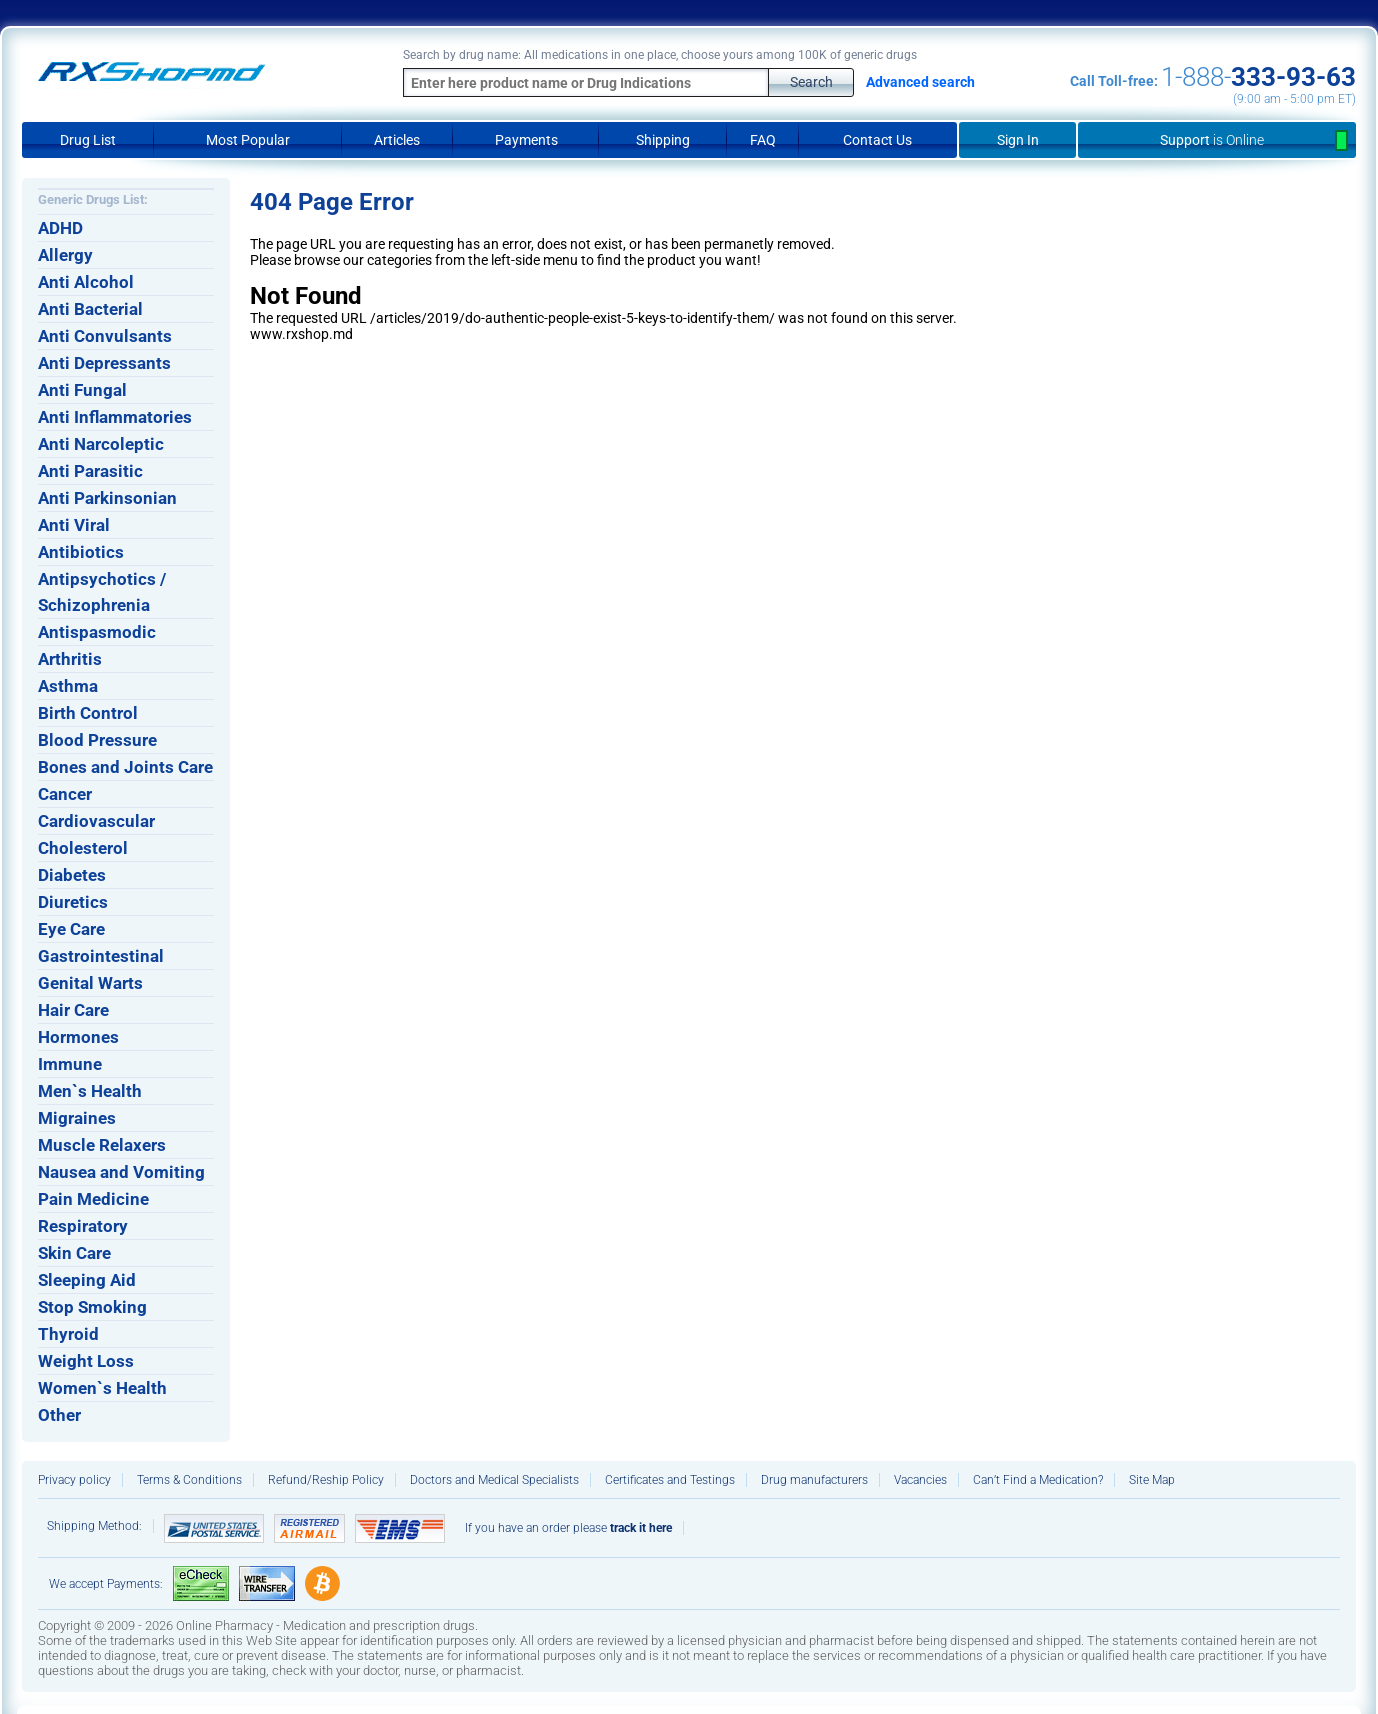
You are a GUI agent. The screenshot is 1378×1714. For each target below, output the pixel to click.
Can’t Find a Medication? (1038, 1480)
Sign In (1018, 140)
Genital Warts (90, 983)
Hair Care (73, 1010)
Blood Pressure (97, 740)
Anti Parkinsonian (107, 498)
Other (59, 1415)
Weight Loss (86, 1361)
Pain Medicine (93, 1199)
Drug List (88, 140)
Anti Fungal (82, 390)
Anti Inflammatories (115, 417)
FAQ (763, 140)
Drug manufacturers (814, 1480)
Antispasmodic (97, 632)
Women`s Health (102, 1388)
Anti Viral (74, 525)
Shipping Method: (94, 1526)
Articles (397, 140)
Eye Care (71, 929)
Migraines (77, 1118)
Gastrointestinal (101, 956)
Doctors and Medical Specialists (494, 1480)
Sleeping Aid (87, 1280)
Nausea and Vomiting (121, 1172)
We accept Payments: (106, 1584)
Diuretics (73, 902)
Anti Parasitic (90, 471)
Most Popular (248, 140)
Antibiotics (81, 552)
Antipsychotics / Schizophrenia (102, 592)
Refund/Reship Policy (326, 1480)
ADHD (60, 228)
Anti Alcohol (86, 282)
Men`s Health (90, 1091)
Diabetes (72, 875)
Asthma (68, 686)
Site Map (1152, 1480)
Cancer (65, 794)
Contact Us (877, 140)
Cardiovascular (96, 821)
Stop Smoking (92, 1307)
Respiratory (83, 1226)
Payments (526, 140)
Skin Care (74, 1253)
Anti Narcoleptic (101, 444)
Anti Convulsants (105, 336)
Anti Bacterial (90, 309)
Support (1217, 140)
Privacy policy (74, 1480)
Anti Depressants (104, 363)
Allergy (65, 255)
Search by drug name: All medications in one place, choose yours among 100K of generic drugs (660, 55)
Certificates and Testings (670, 1480)
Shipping (663, 140)
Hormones (78, 1037)
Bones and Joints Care (125, 767)
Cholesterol (83, 848)
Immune (70, 1064)
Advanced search (920, 82)
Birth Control (88, 713)
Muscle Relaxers (102, 1145)
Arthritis (70, 659)
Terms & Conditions (189, 1480)
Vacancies (920, 1480)
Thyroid (68, 1334)
